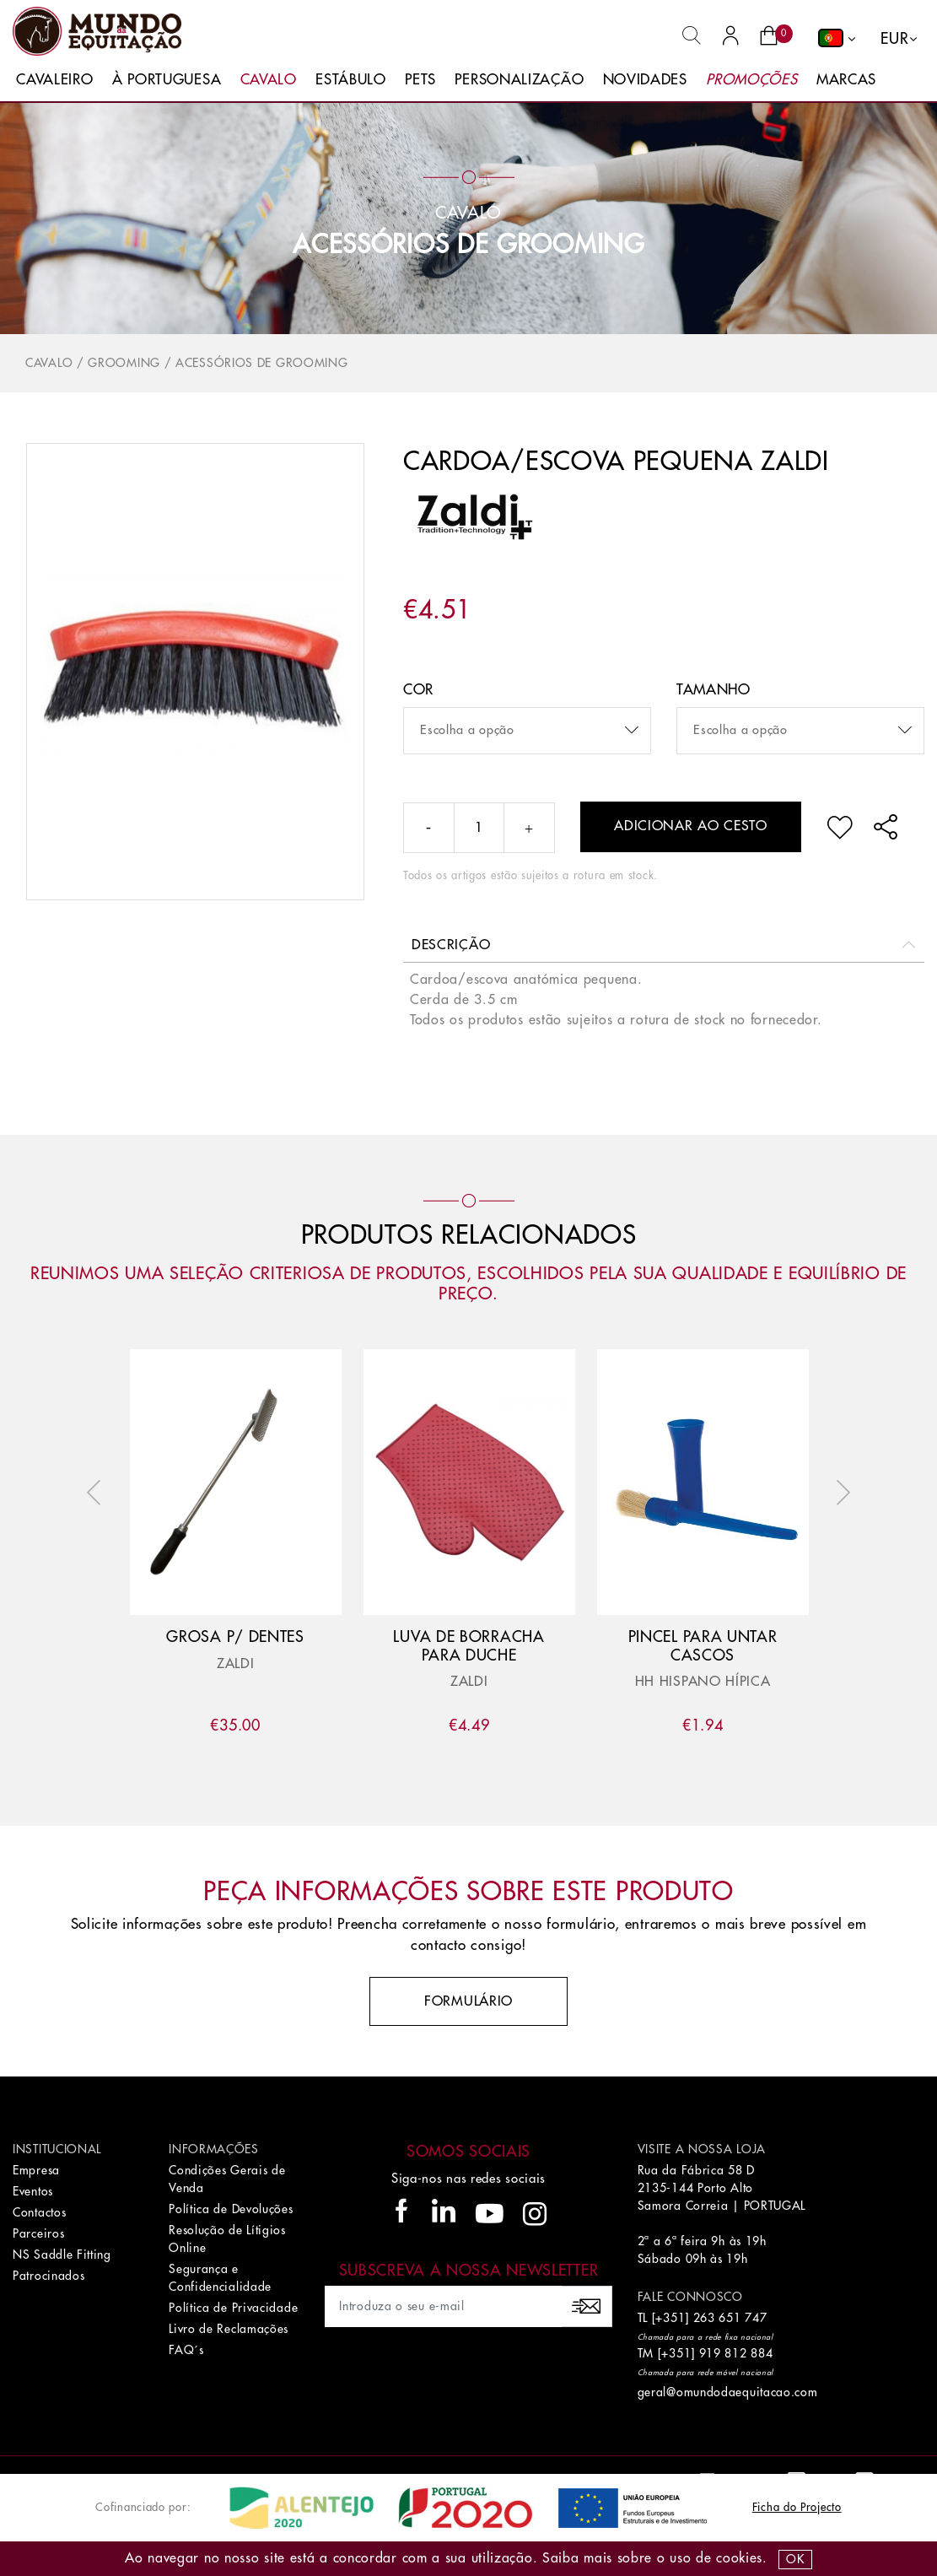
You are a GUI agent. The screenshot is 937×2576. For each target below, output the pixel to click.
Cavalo (268, 80)
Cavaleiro (54, 80)
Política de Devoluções (231, 2209)
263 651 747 (730, 2318)
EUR (894, 38)
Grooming (124, 363)
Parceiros (38, 2233)
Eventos (33, 2191)
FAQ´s (186, 2350)
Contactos (39, 2212)
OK (795, 2559)
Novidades (645, 80)
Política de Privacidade (233, 2308)
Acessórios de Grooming (468, 244)
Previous (97, 1492)
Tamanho (713, 690)
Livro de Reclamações (228, 2329)
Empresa (36, 2170)
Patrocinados (48, 2276)
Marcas (846, 80)
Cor (418, 690)
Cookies (739, 2558)
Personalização (519, 80)
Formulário (468, 2001)
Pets (420, 80)
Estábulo (350, 80)
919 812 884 (736, 2353)
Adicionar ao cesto (690, 826)
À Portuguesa (166, 80)
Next (839, 1492)
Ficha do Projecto (797, 2507)
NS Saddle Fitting (62, 2254)
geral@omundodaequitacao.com (728, 2392)
